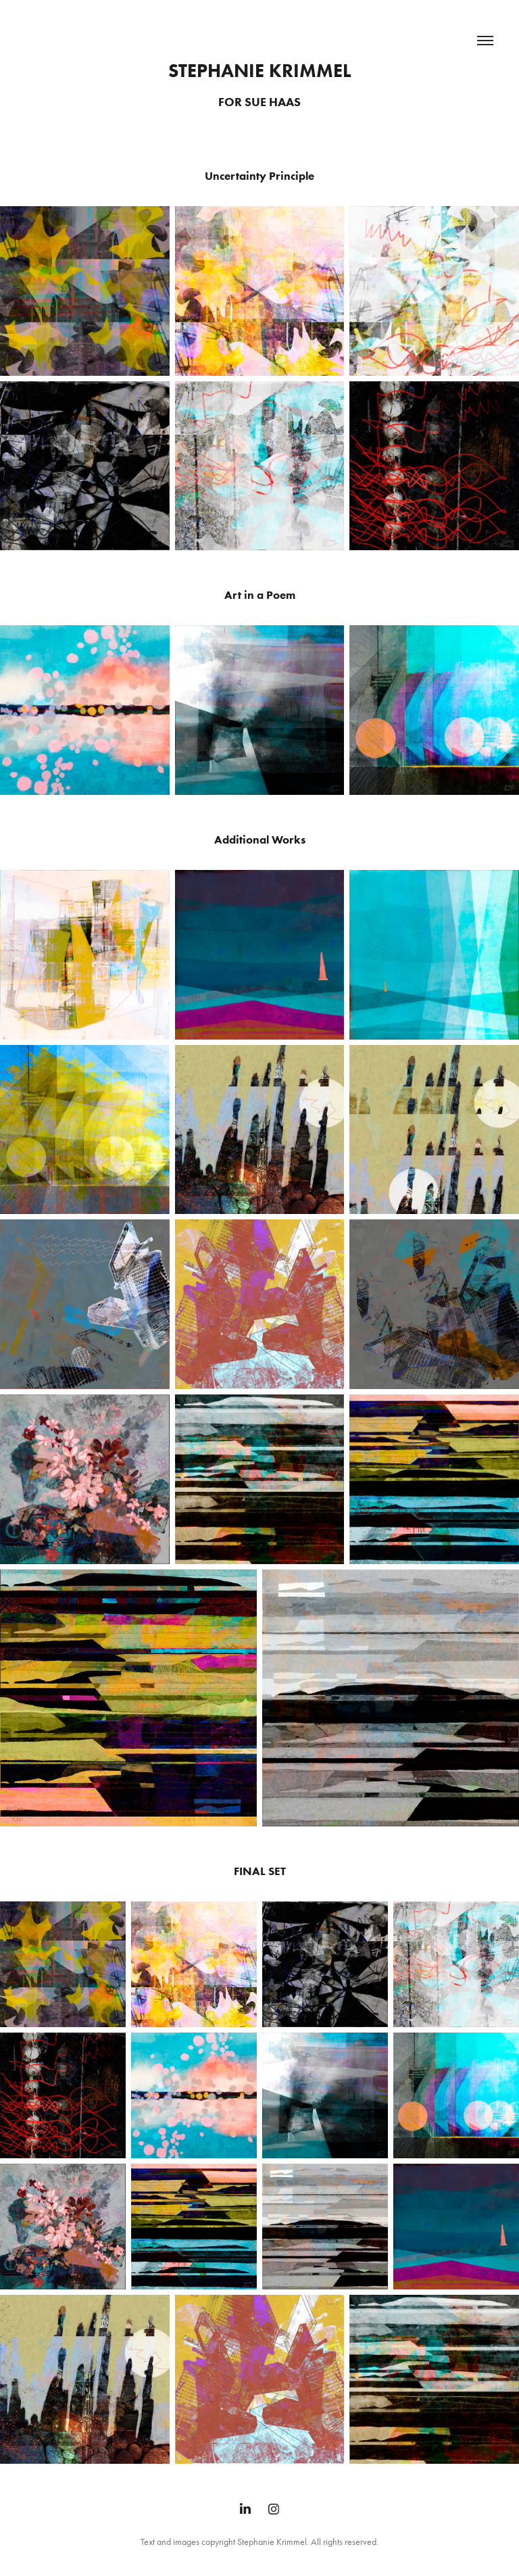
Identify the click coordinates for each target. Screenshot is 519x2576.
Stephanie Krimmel (259, 70)
